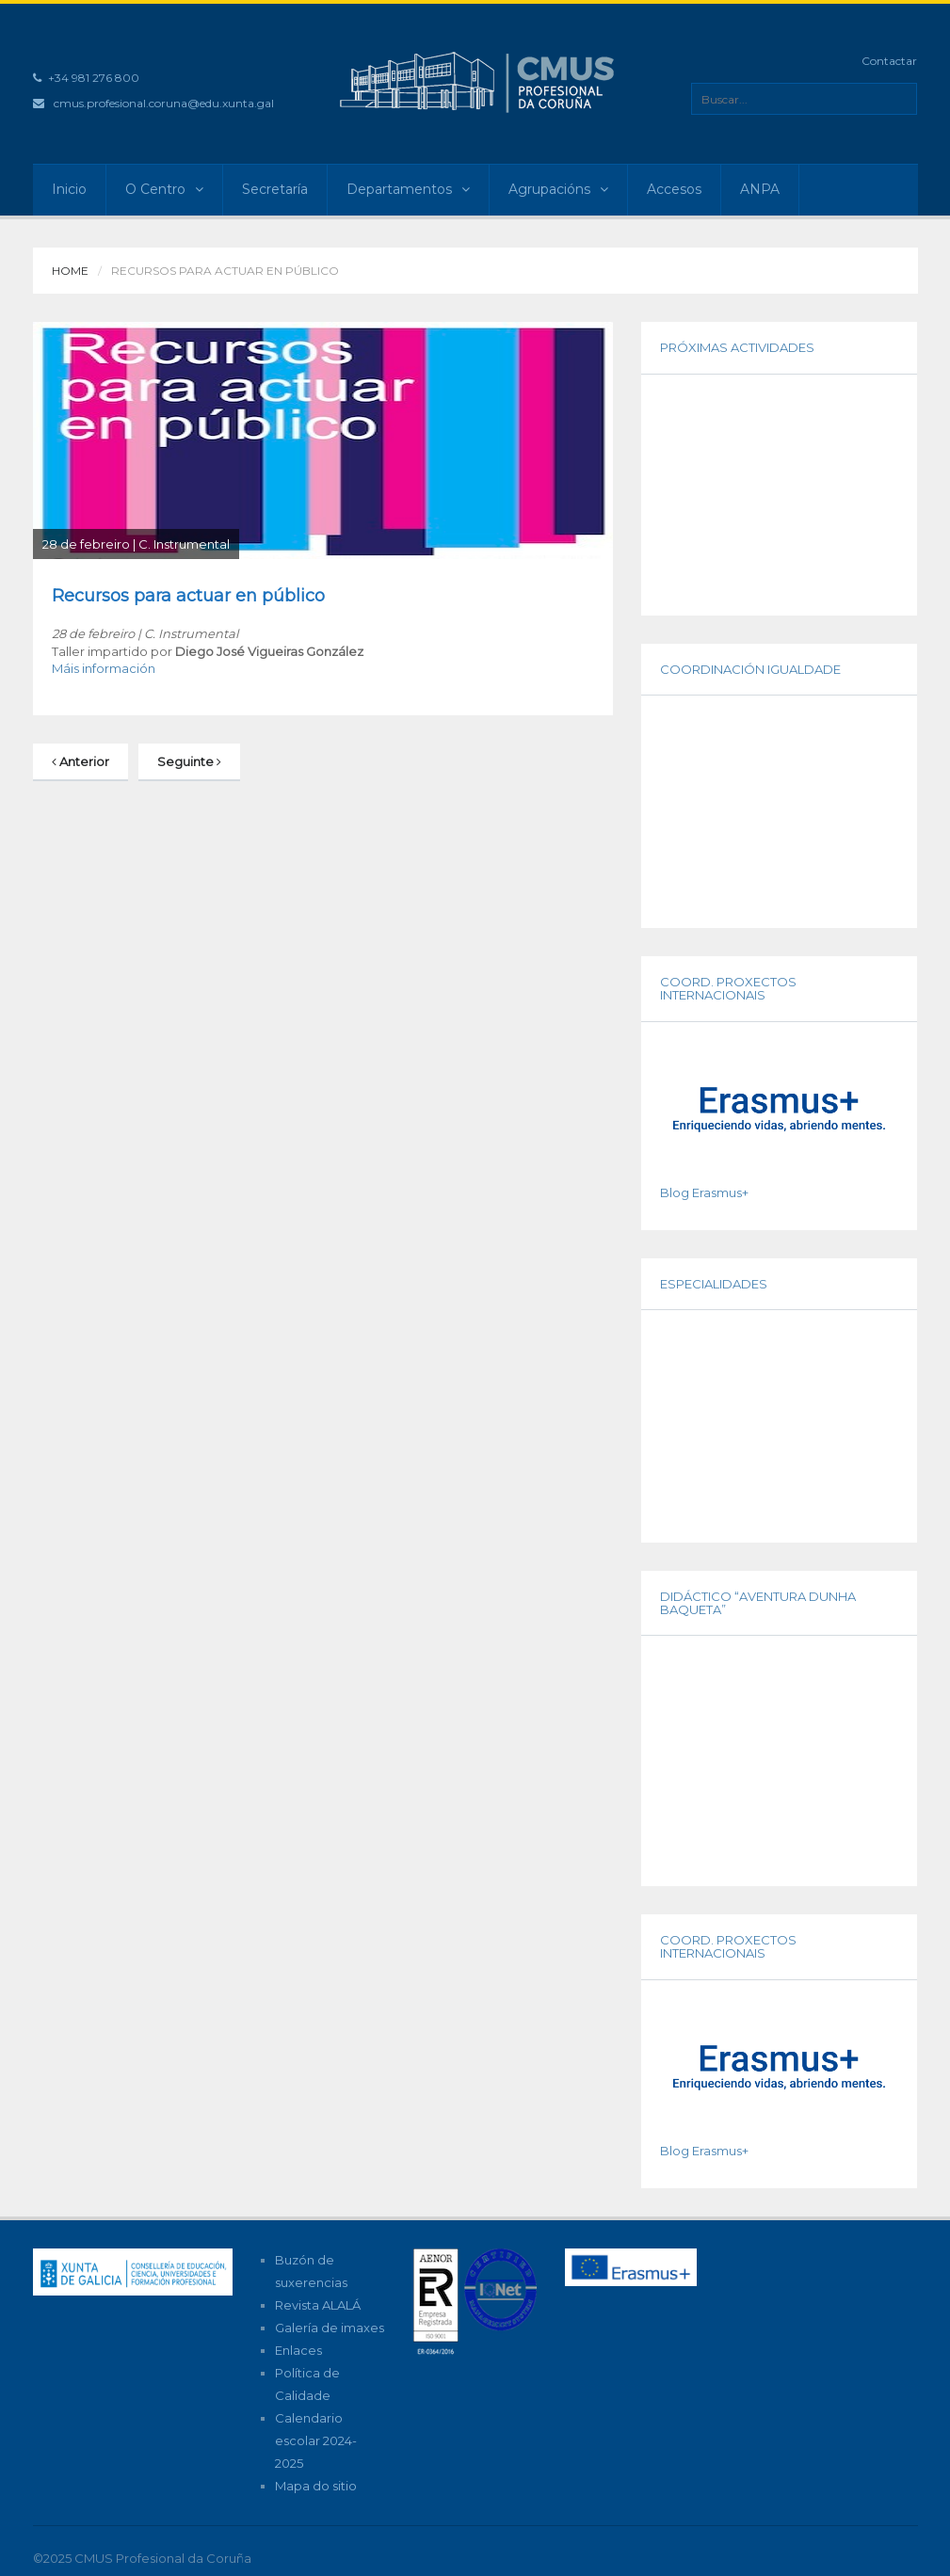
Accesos (674, 189)
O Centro (164, 189)
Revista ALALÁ (318, 2304)
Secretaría (275, 189)
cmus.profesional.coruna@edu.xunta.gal (164, 103)
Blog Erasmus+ (704, 1192)
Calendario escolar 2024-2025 (316, 2440)
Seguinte (189, 761)
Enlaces (298, 2350)
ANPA (760, 189)
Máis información (103, 668)
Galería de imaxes (329, 2327)
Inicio (69, 189)
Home (70, 271)
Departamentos (408, 189)
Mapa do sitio (316, 2485)
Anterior (80, 761)
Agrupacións (558, 189)
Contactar (889, 61)
